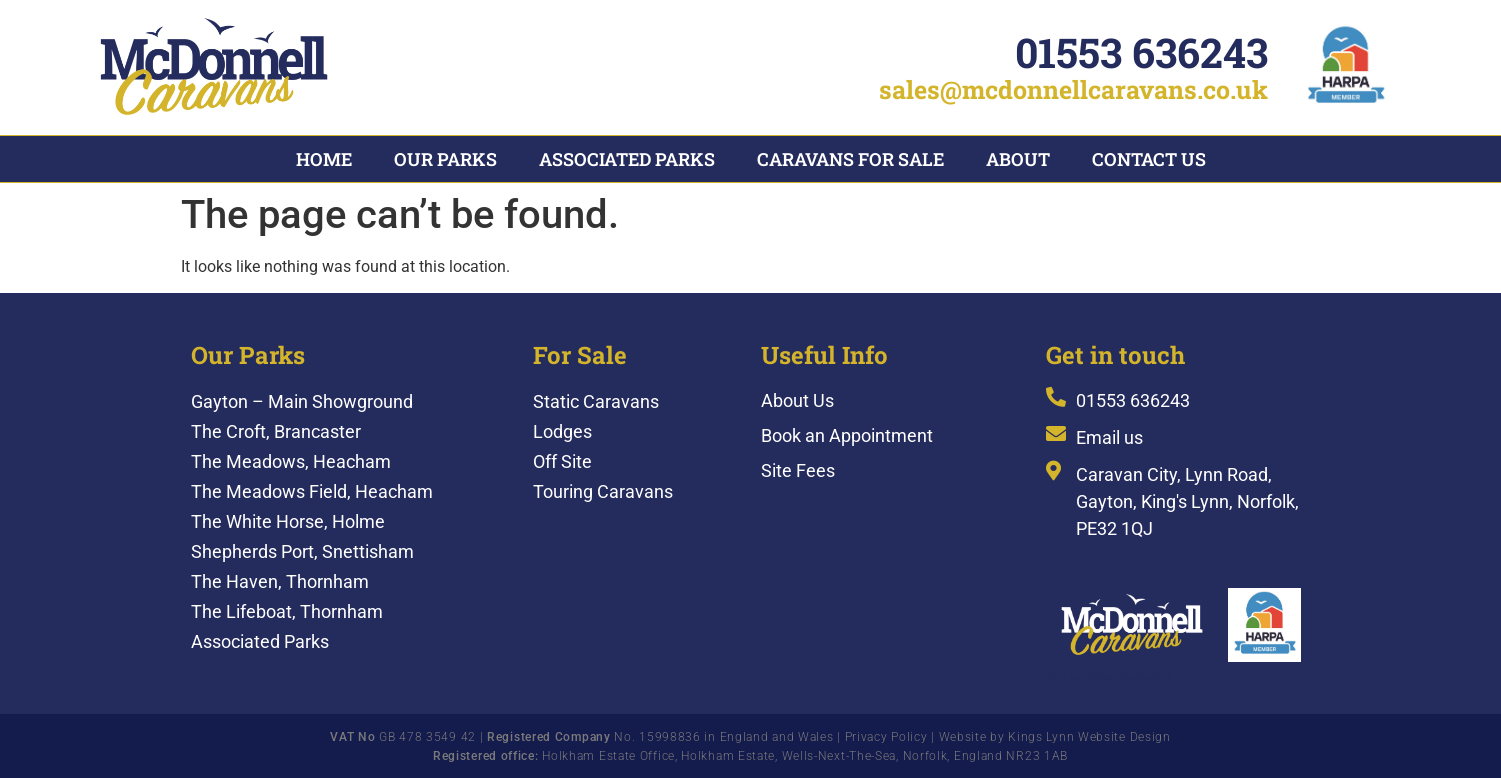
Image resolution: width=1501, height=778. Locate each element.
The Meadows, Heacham (291, 459)
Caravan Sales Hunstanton (1109, 674)
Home (324, 158)
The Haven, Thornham (280, 579)
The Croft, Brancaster (276, 429)
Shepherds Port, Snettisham (302, 549)
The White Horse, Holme (288, 519)
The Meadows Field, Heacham (312, 489)
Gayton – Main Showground (302, 399)
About (1018, 158)
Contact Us (1149, 158)
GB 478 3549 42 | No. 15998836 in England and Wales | (587, 735)
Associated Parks (627, 158)
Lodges (562, 429)
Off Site (562, 459)
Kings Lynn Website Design (1089, 735)
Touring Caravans (603, 489)
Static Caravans (596, 399)
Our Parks (445, 158)
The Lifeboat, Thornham (287, 609)
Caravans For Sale (850, 158)
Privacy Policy (886, 735)
